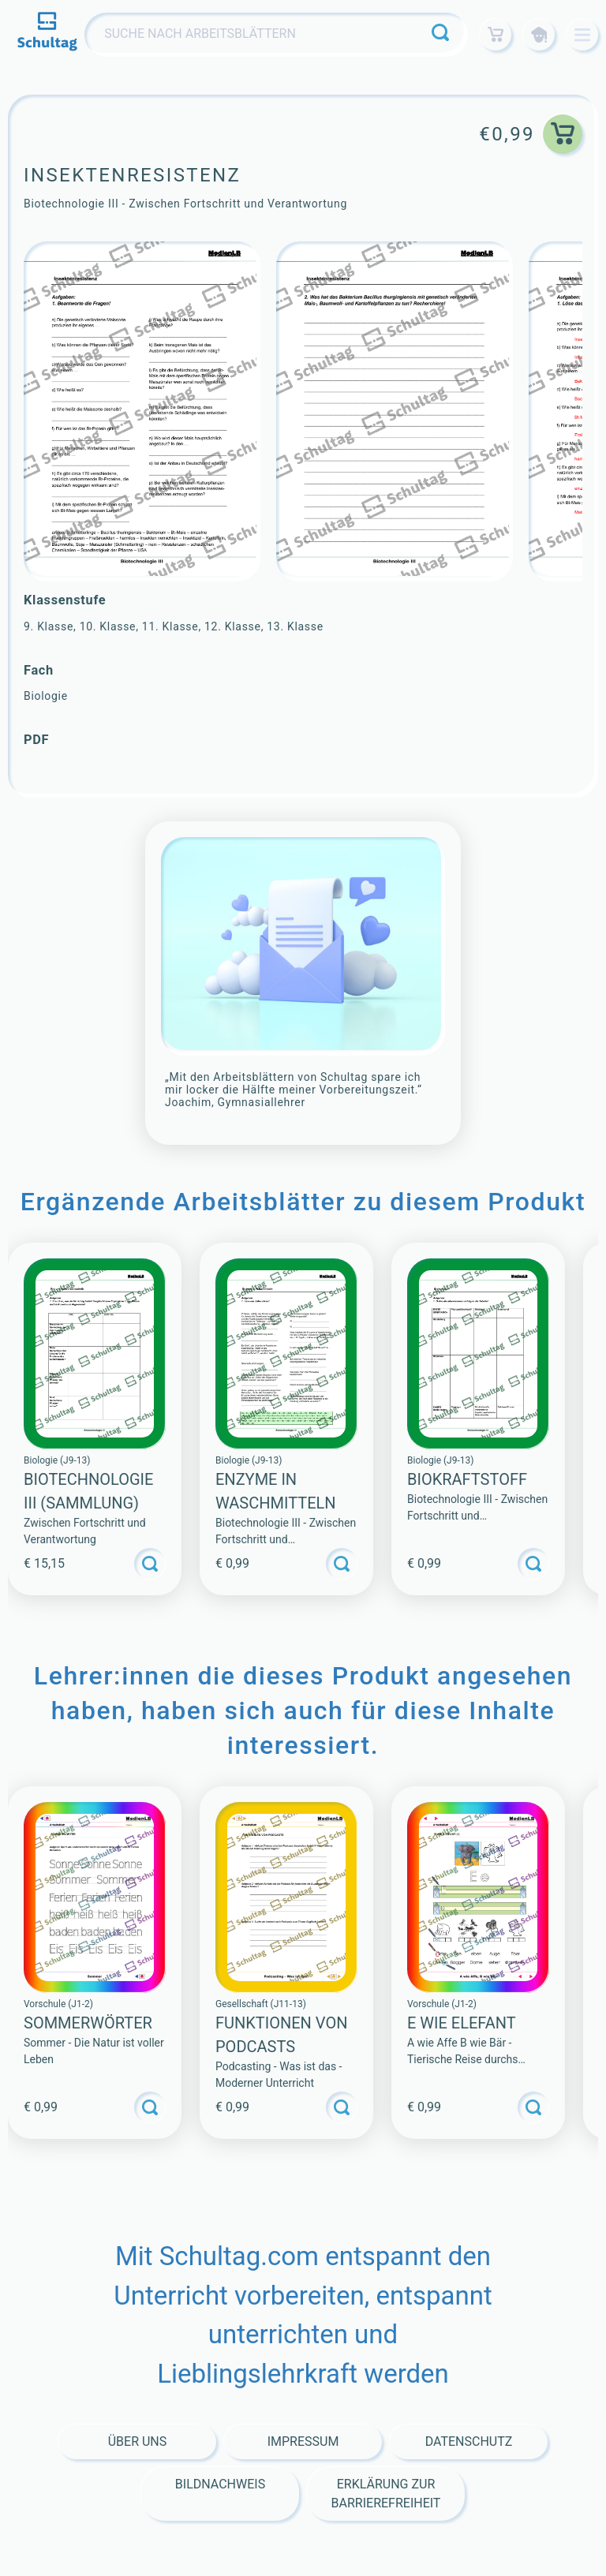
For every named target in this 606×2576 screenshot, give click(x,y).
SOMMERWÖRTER (88, 2022)
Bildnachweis (220, 2484)
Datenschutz (469, 2441)
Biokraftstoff (467, 1479)
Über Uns (137, 2441)
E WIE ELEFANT (461, 2022)
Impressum (303, 2441)
